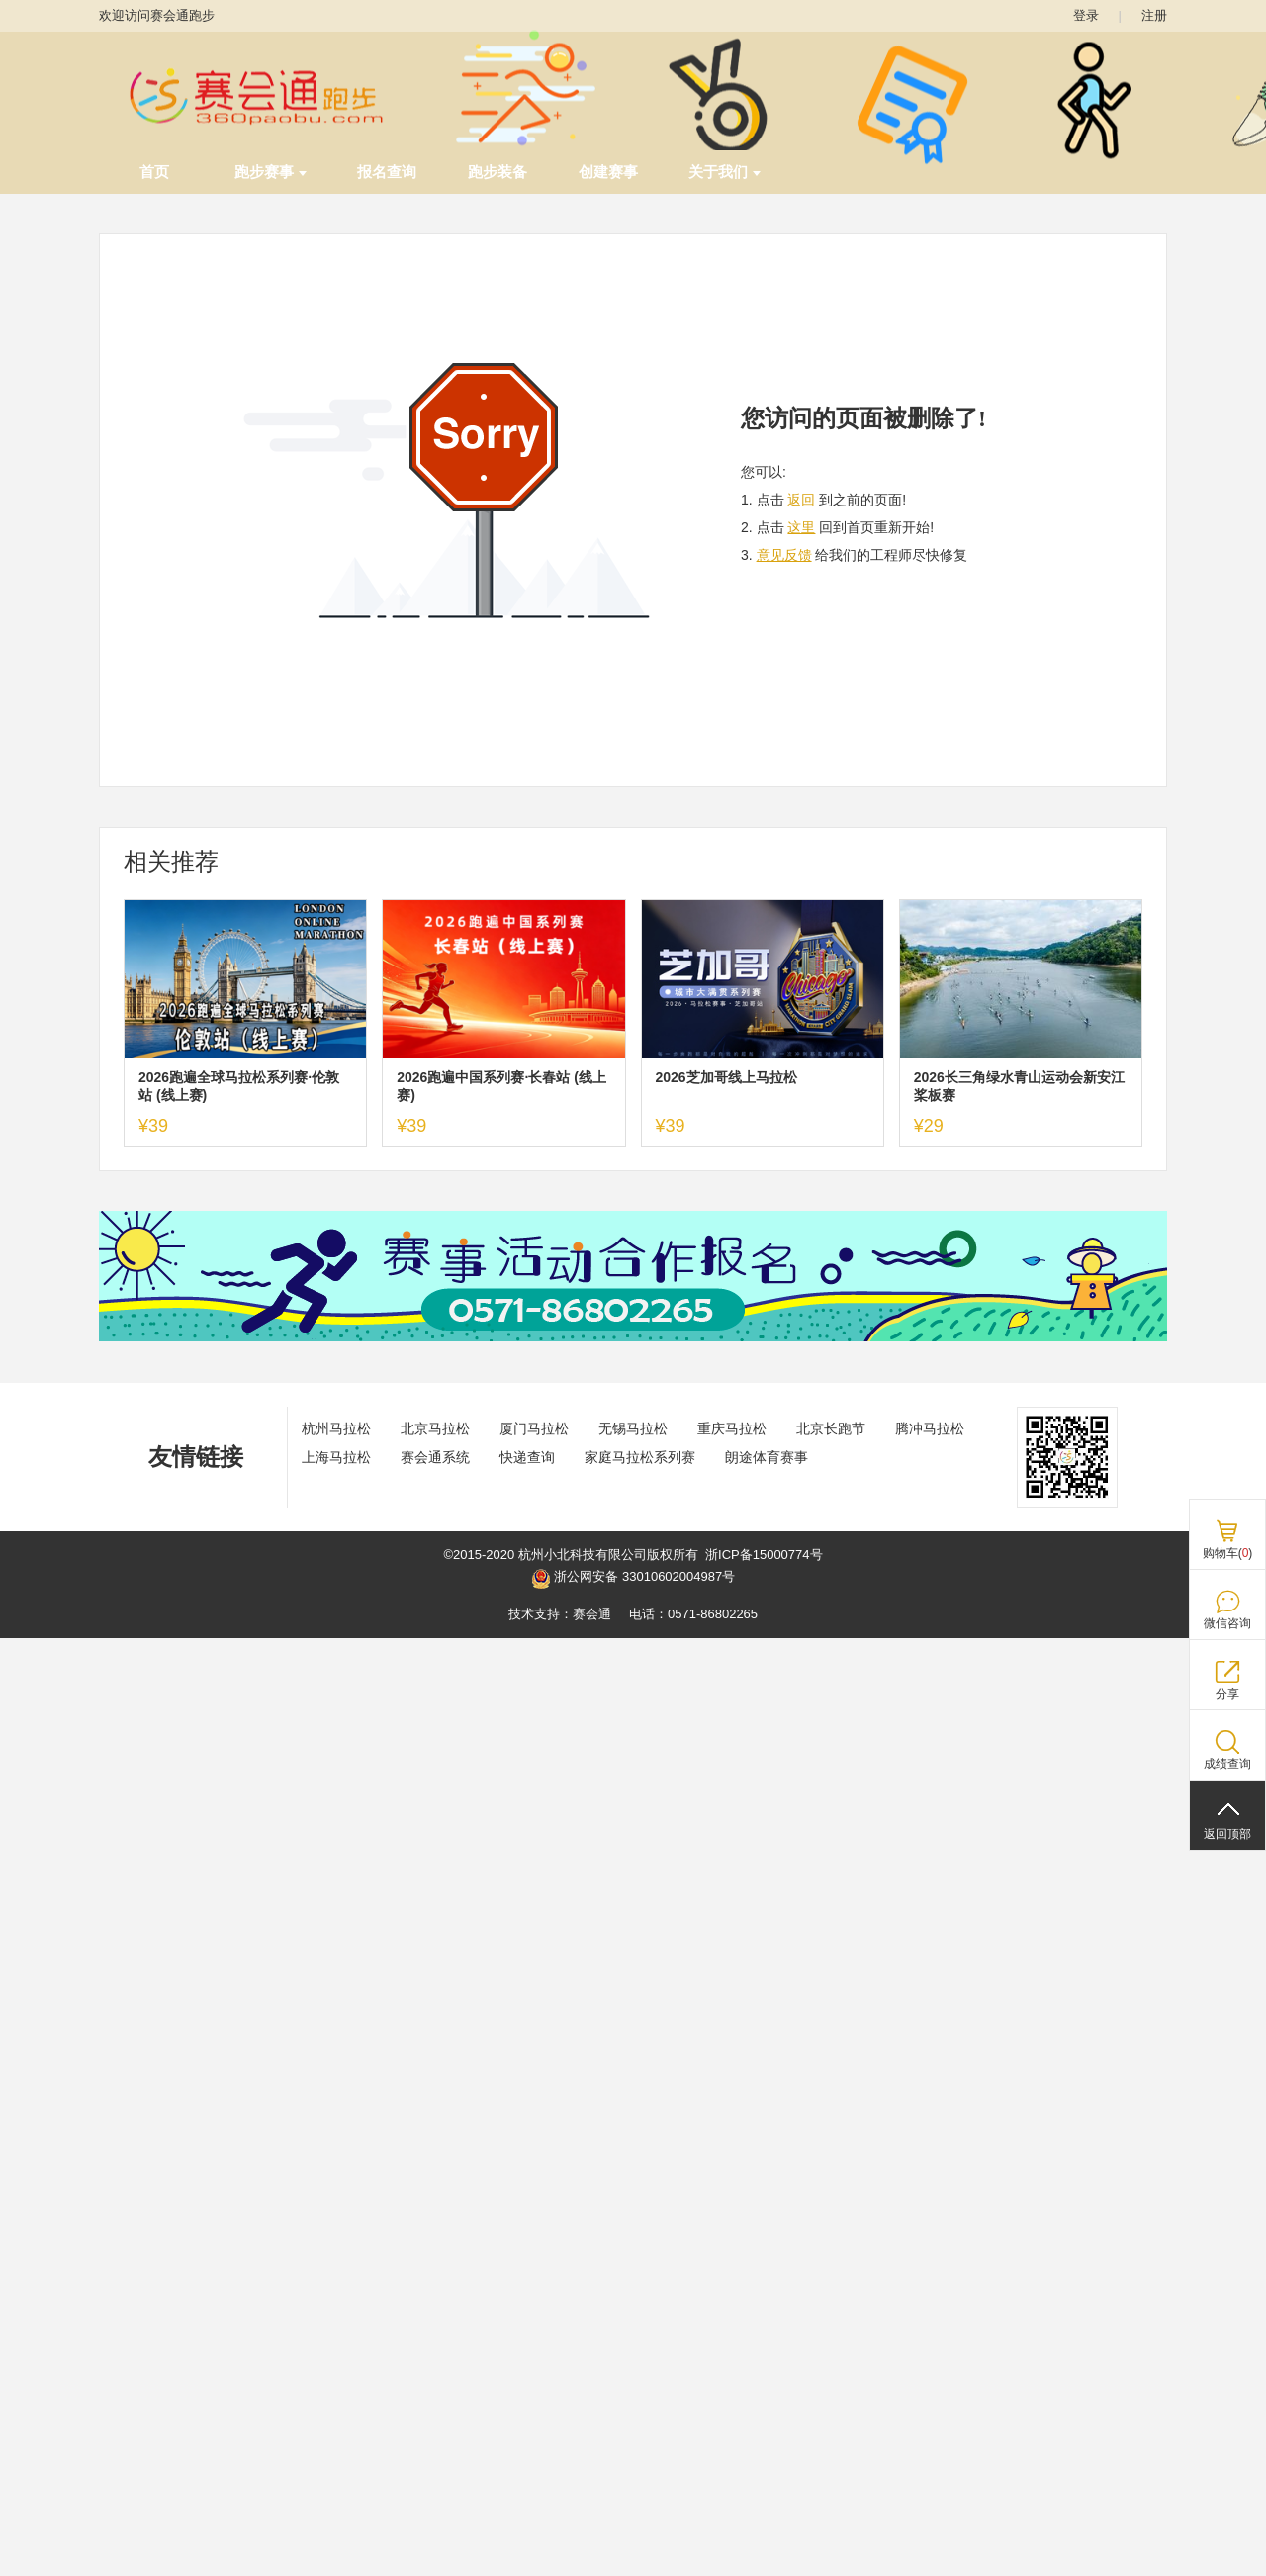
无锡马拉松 (633, 1428)
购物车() (1228, 1553)
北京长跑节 (830, 1428)
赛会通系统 (435, 1457)
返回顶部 (1227, 1834)
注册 (1154, 15)
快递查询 (527, 1457)
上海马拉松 (336, 1457)
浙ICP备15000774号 (764, 1554)
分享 (1227, 1694)
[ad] (633, 1337)
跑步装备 (497, 172)
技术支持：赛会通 (559, 1614)
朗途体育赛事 (766, 1457)
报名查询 (386, 172)
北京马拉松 (435, 1428)
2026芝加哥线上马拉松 (726, 1077)
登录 (1086, 15)
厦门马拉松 (534, 1428)
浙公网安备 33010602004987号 (633, 1579)
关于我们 (724, 172)
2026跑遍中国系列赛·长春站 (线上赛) (501, 1086)
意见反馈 (784, 555)
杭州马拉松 (336, 1428)
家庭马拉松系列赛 (640, 1457)
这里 (801, 527)
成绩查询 (1227, 1764)
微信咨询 (1227, 1623)
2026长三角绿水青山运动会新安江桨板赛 (1019, 1086)
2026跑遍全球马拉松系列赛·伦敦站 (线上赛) (238, 1086)
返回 (801, 499)
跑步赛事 (270, 172)
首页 (154, 172)
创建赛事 (608, 172)
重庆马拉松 (732, 1428)
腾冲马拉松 (929, 1428)
